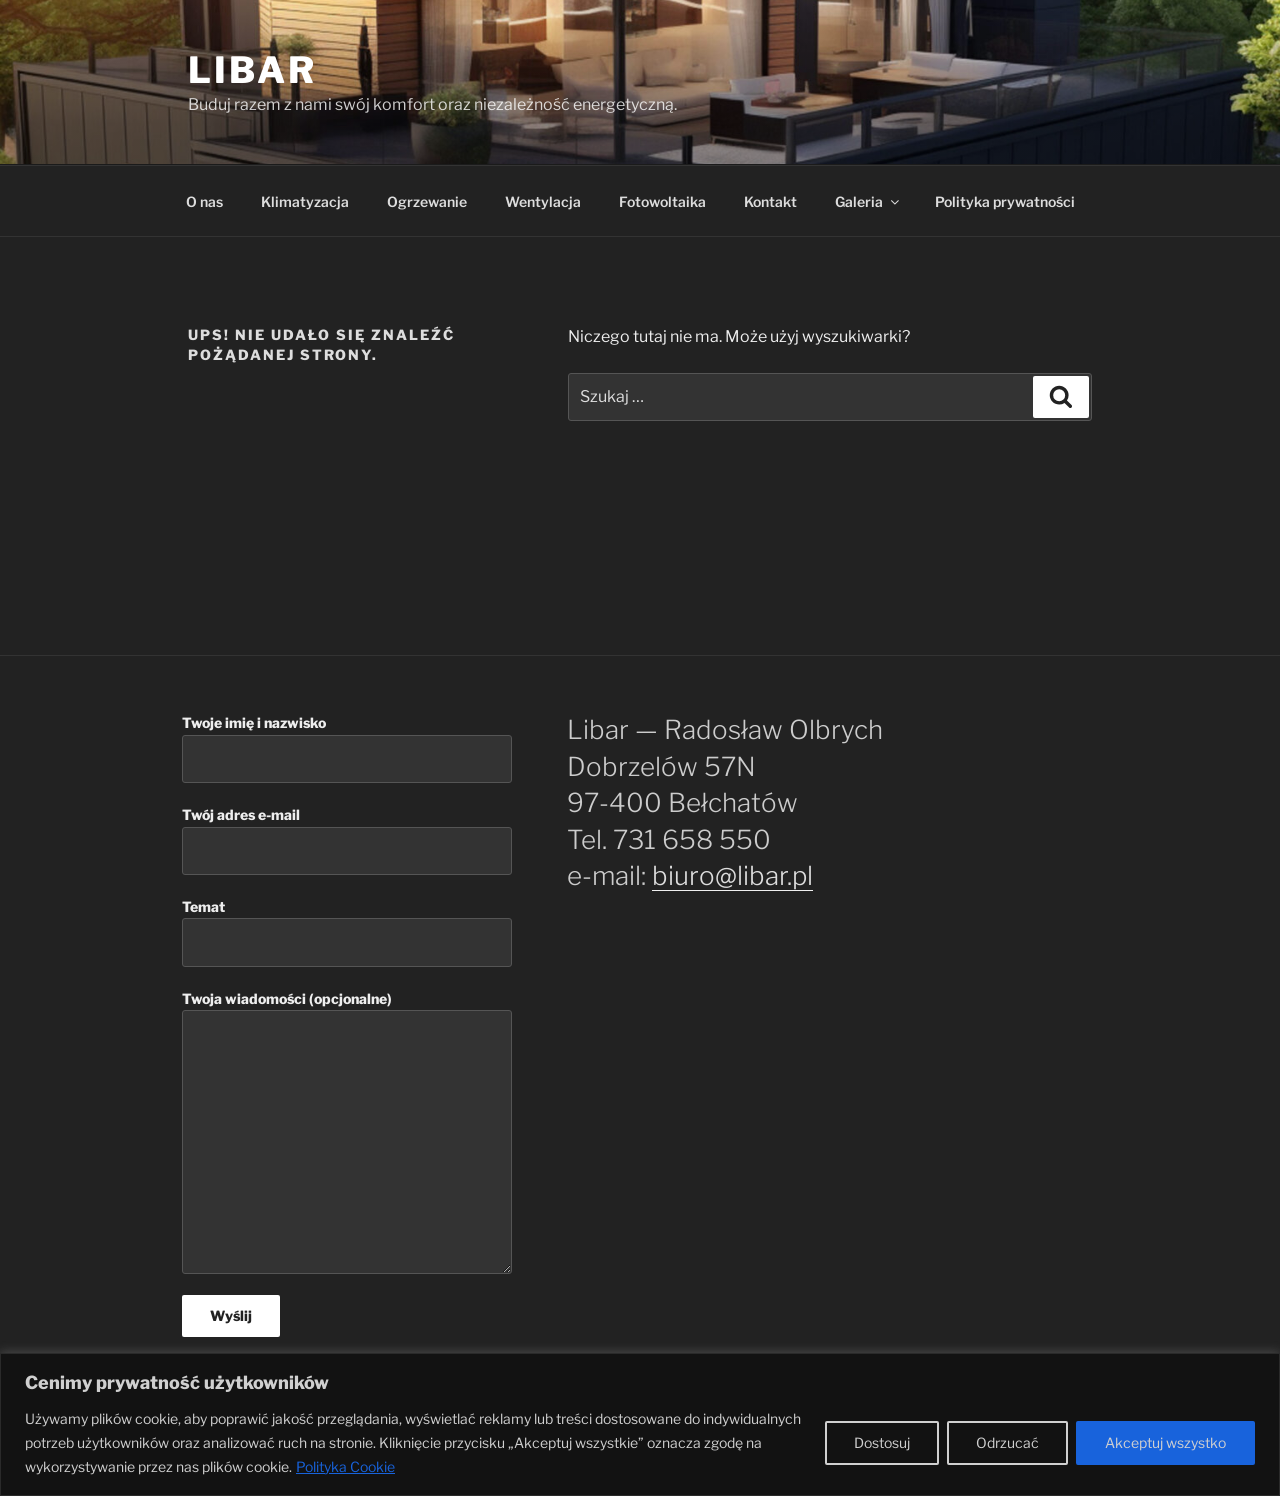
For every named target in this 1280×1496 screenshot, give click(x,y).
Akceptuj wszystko (1165, 1442)
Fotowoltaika (662, 201)
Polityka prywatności (1005, 201)
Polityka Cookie (345, 1466)
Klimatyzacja (305, 201)
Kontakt (770, 201)
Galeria (868, 201)
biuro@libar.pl (732, 875)
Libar (252, 70)
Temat (347, 932)
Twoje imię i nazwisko (347, 748)
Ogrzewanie (427, 201)
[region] (640, 1424)
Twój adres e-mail (347, 840)
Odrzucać (1007, 1442)
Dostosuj (882, 1442)
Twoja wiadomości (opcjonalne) (347, 1132)
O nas (204, 201)
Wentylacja (543, 201)
